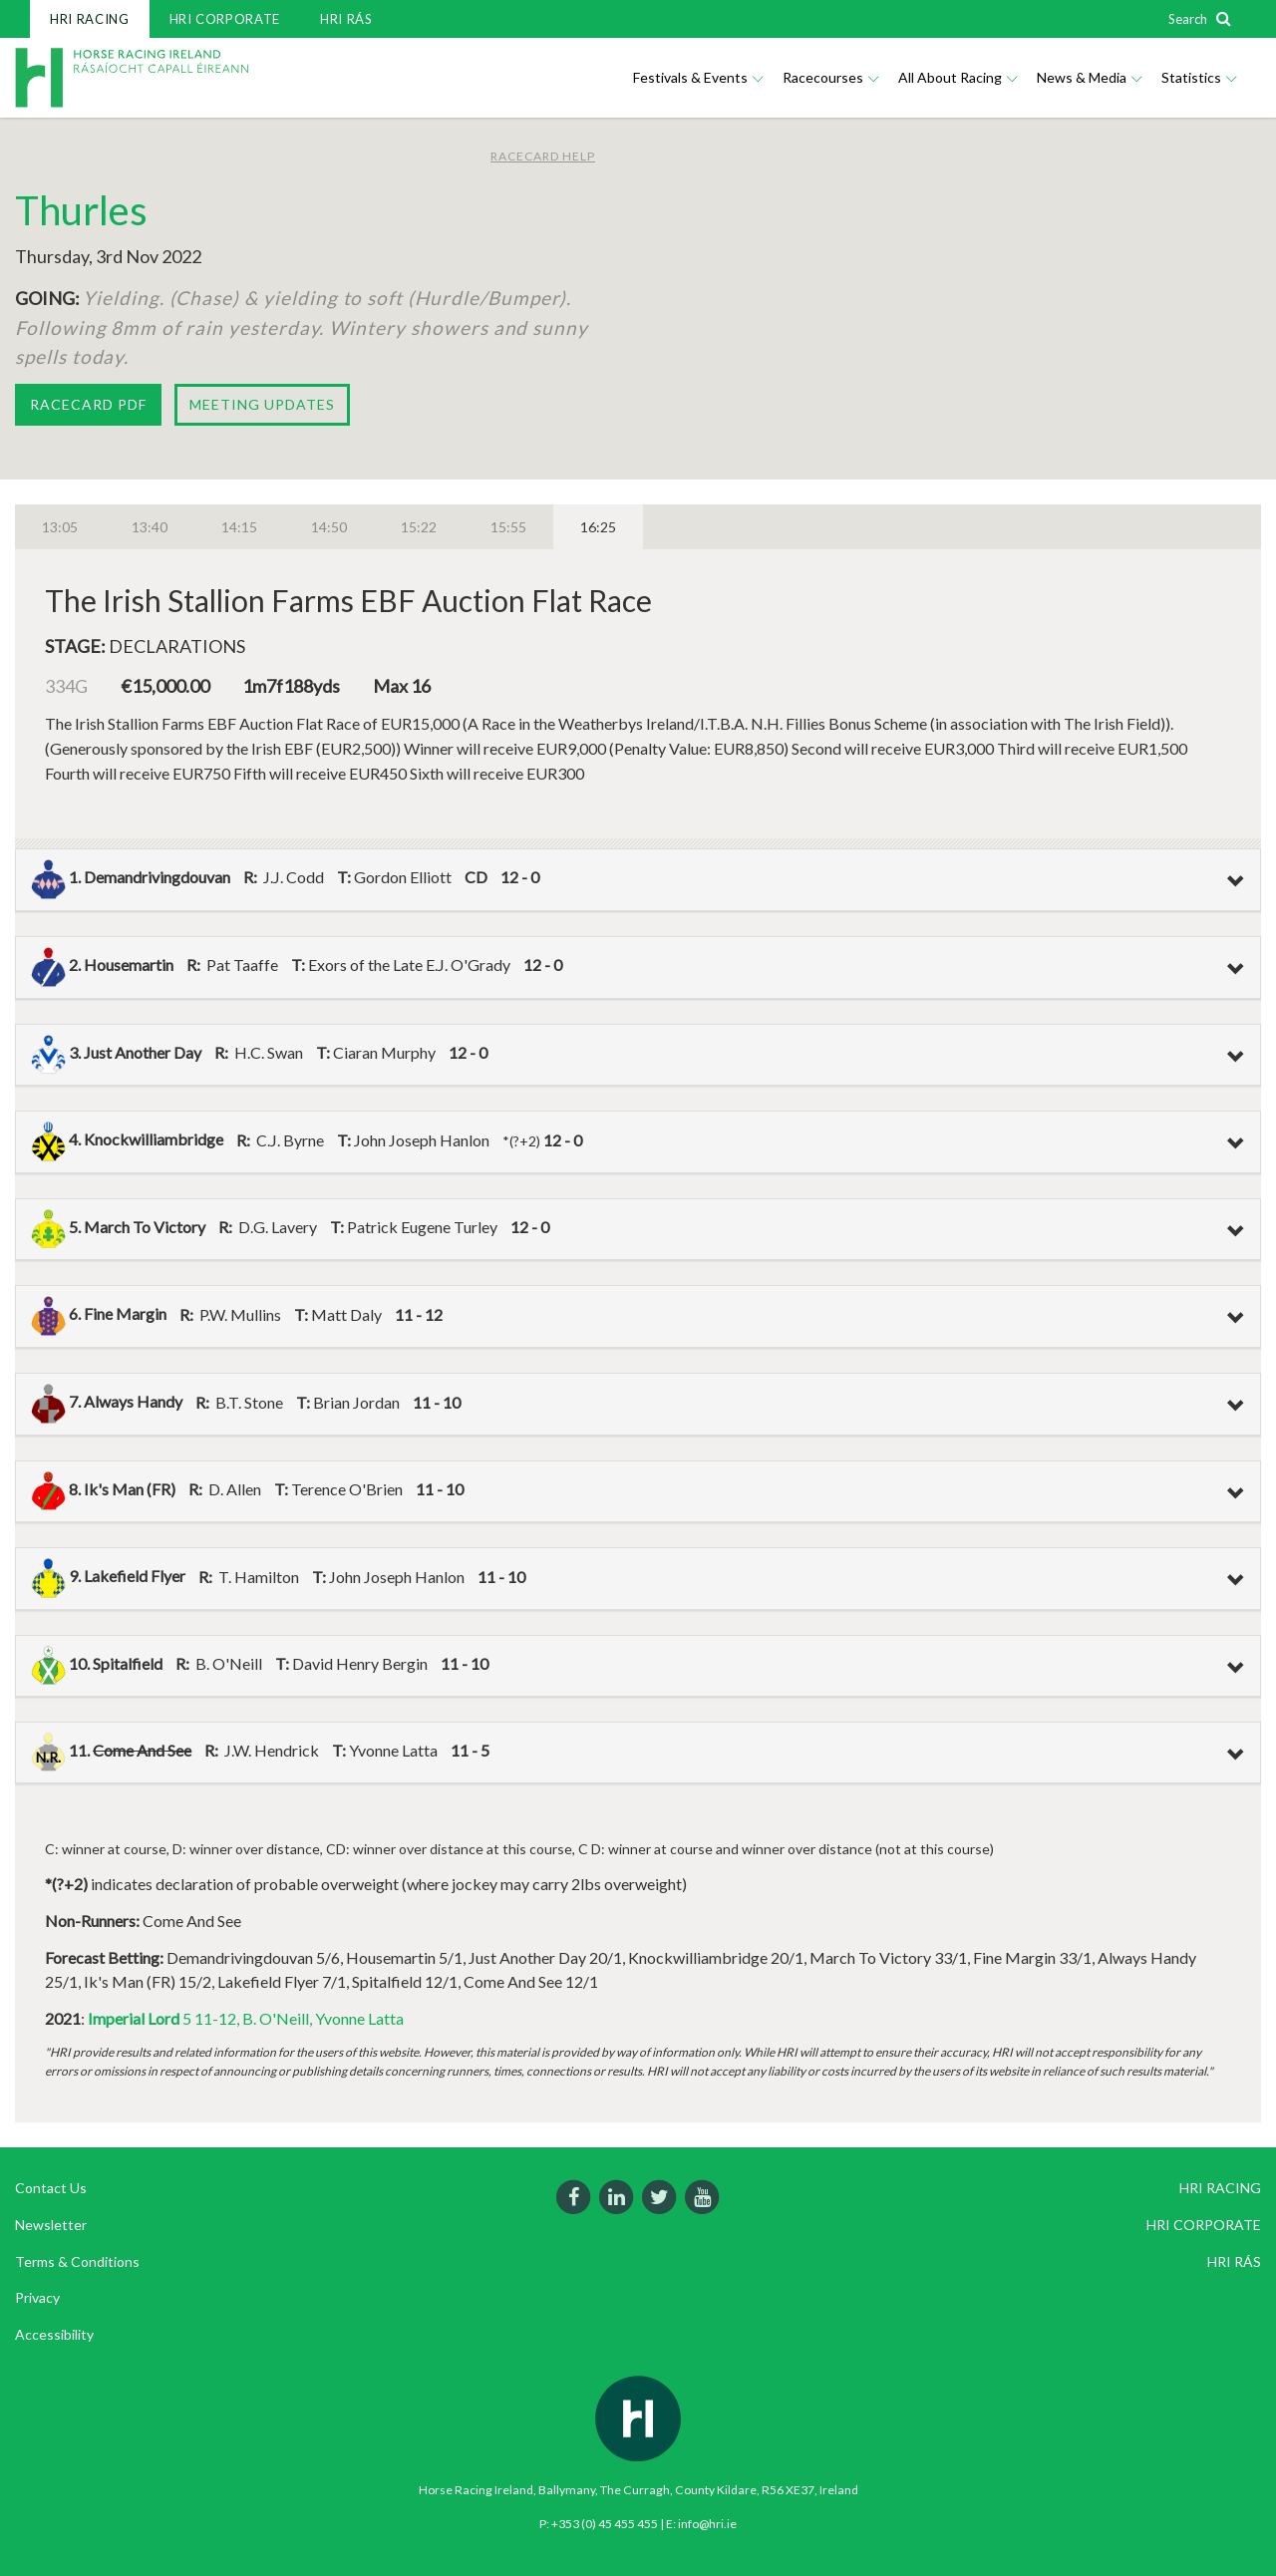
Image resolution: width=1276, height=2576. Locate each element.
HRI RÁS (346, 19)
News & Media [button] (1089, 77)
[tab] (638, 880)
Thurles (81, 210)
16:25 (598, 526)
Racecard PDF (88, 404)
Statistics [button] (1198, 77)
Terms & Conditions (77, 2261)
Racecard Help (542, 156)
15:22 (419, 526)
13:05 (60, 526)
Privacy (37, 2297)
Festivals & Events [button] (698, 77)
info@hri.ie (707, 2523)
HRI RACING (90, 19)
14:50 (329, 526)
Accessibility (54, 2334)
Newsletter (51, 2224)
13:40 (149, 526)
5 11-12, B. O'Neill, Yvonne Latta (246, 2018)
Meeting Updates (262, 404)
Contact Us (51, 2187)
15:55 (508, 526)
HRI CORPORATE (224, 19)
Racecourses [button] (830, 77)
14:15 (239, 526)
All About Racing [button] (957, 77)
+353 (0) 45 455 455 (604, 2523)
